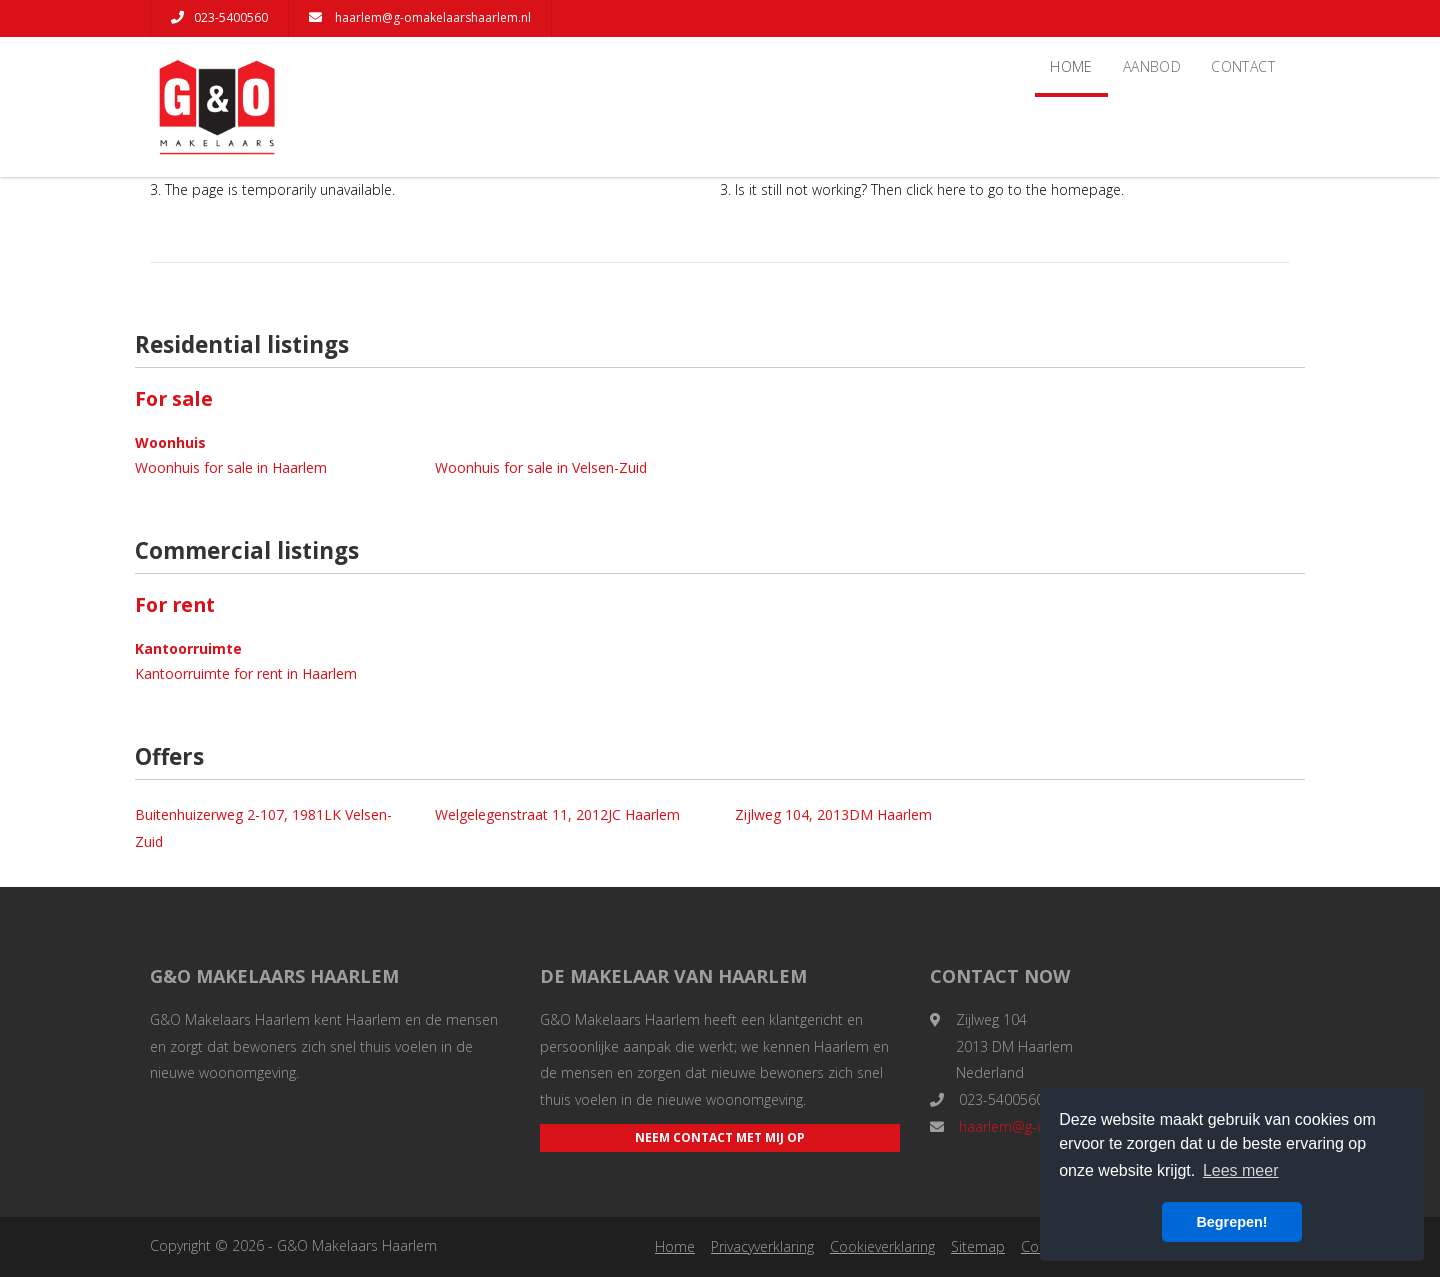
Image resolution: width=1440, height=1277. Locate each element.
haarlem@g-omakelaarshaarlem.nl (420, 17)
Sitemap (978, 1246)
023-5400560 (219, 17)
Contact (1243, 66)
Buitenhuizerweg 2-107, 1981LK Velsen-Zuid (263, 828)
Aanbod (1152, 66)
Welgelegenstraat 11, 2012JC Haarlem (557, 814)
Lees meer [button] (1241, 1170)
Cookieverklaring (882, 1246)
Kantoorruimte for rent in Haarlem (246, 673)
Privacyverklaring (762, 1246)
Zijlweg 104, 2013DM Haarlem (833, 814)
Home (1071, 66)
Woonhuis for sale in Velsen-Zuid (541, 467)
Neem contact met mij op (720, 1137)
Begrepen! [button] (1231, 1222)
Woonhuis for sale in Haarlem (231, 467)
